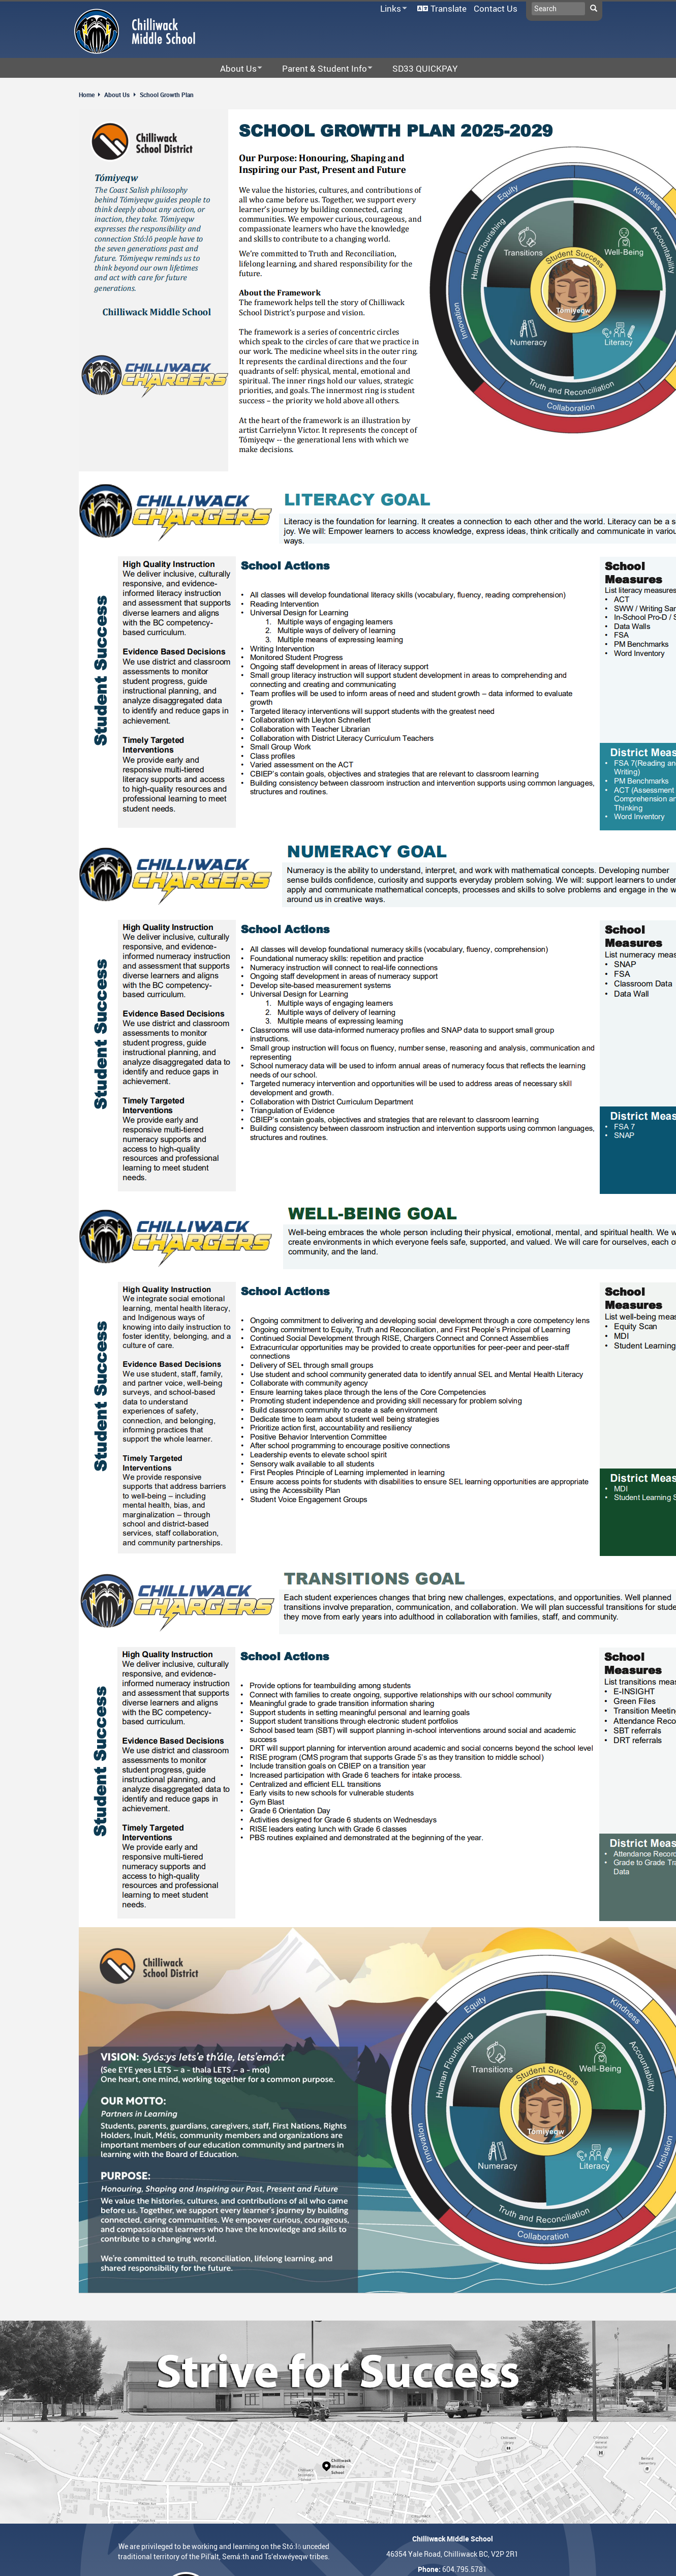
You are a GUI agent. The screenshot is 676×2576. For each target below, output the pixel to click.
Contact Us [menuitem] (495, 8)
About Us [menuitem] (234, 69)
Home (87, 95)
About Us (117, 95)
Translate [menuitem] (449, 8)
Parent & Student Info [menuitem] (321, 69)
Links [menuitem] (392, 9)
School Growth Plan (167, 95)
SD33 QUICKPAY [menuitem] (424, 68)
